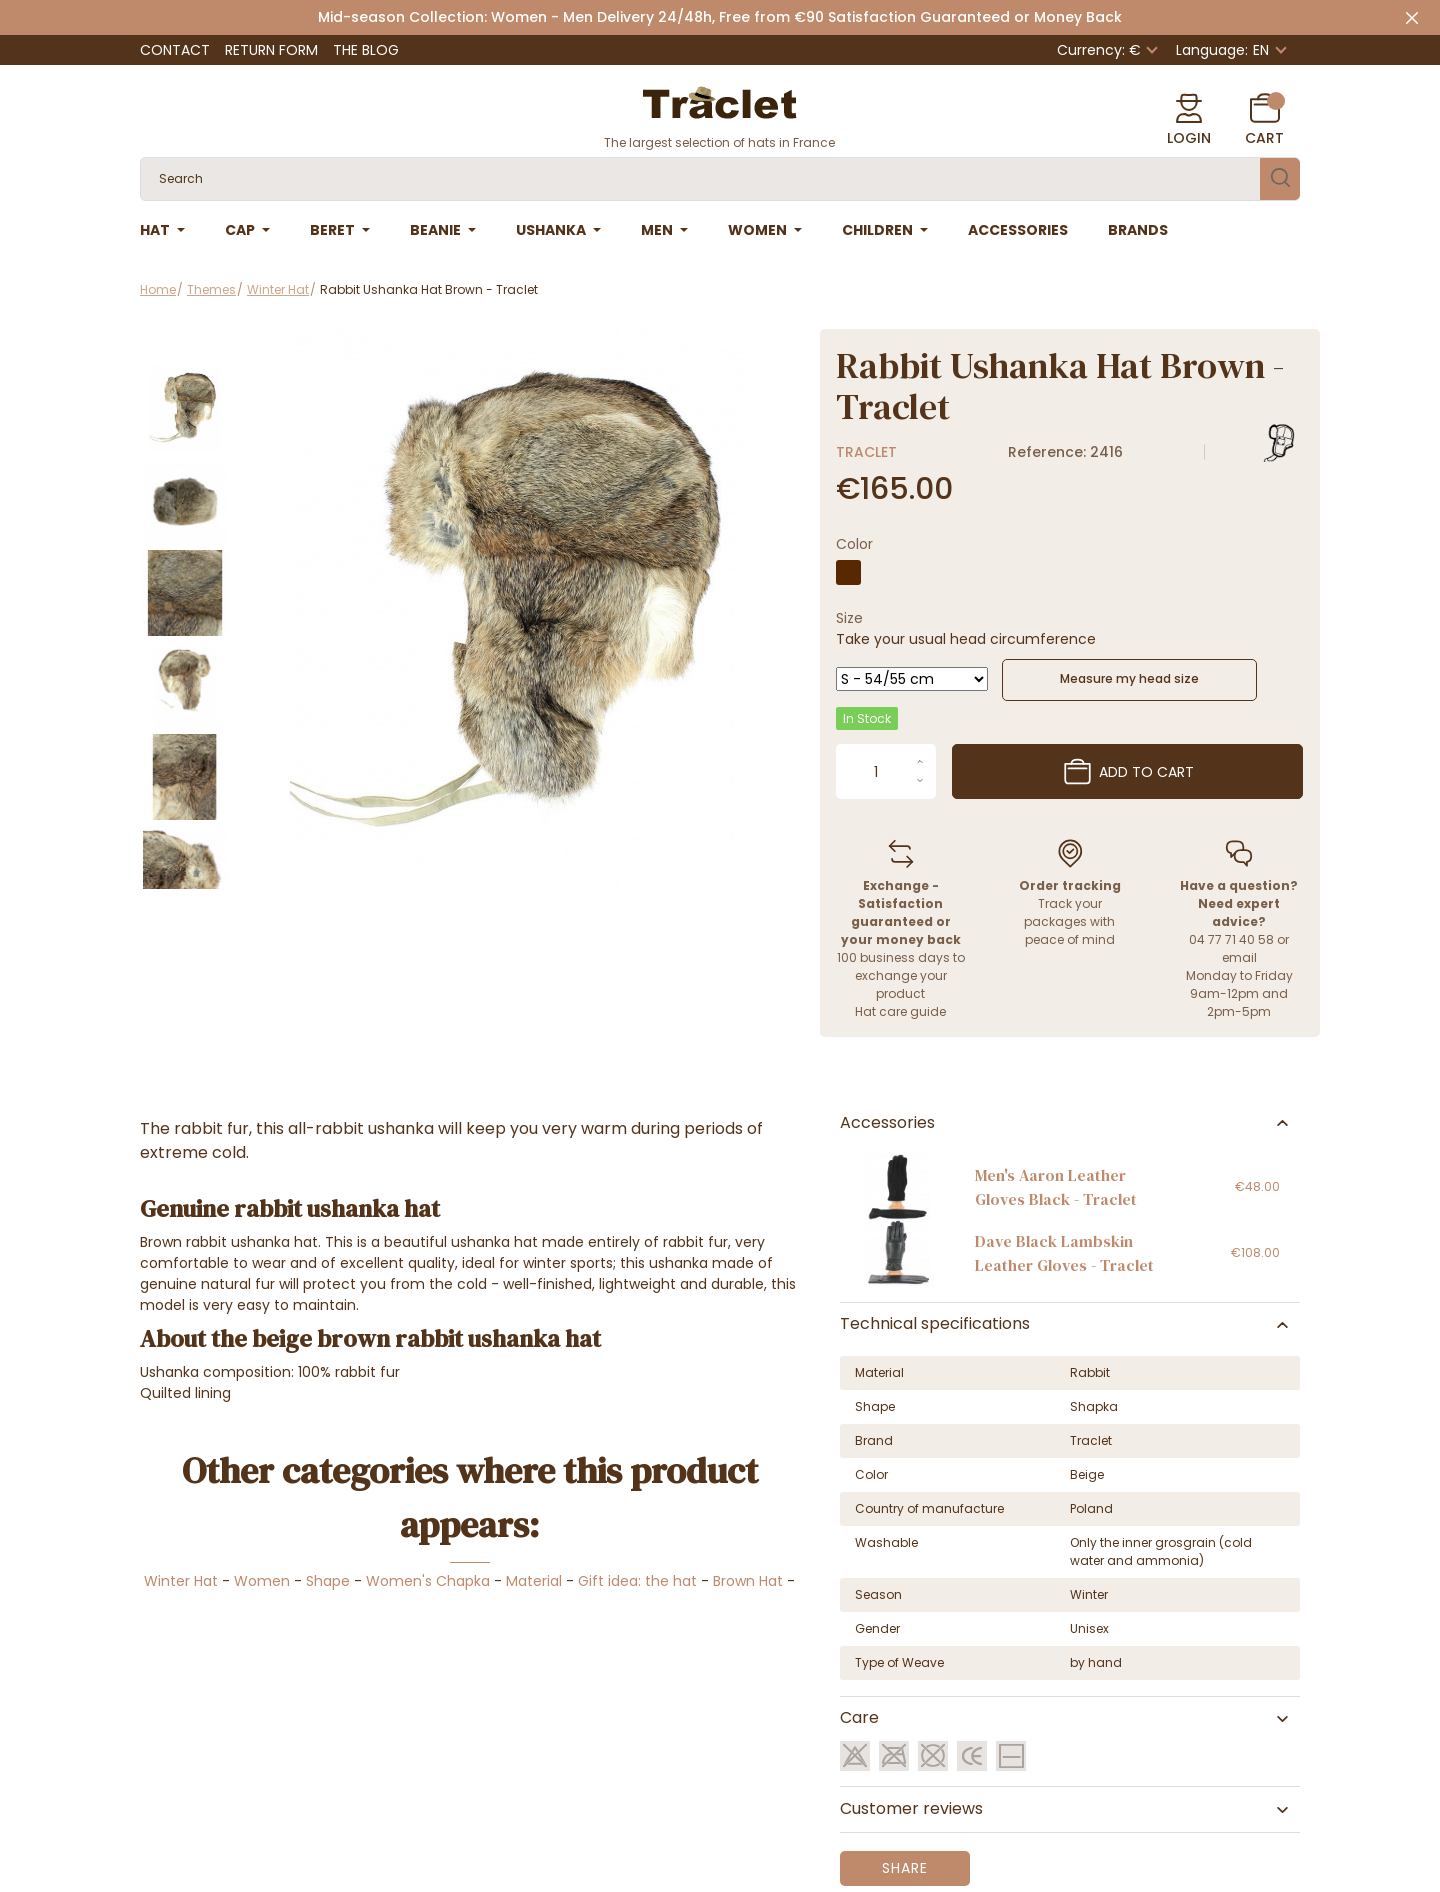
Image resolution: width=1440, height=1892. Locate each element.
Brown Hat (748, 1581)
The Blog (366, 50)
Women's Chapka (428, 1581)
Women (262, 1581)
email (1239, 957)
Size (849, 618)
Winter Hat (181, 1581)
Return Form (271, 50)
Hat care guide (900, 1011)
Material (534, 1581)
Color (854, 544)
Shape (328, 1581)
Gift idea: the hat (637, 1581)
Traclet (866, 452)
